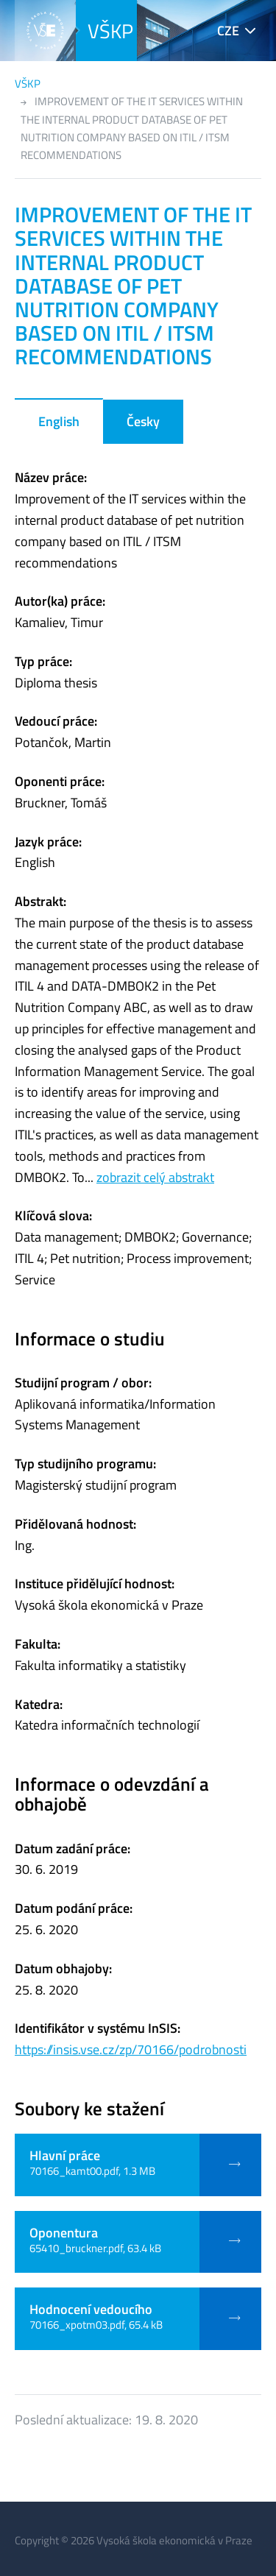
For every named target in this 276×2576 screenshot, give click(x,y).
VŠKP (110, 30)
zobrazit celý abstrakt (155, 1177)
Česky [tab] (143, 421)
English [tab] (58, 421)
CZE (228, 30)
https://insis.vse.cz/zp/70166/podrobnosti (131, 2049)
